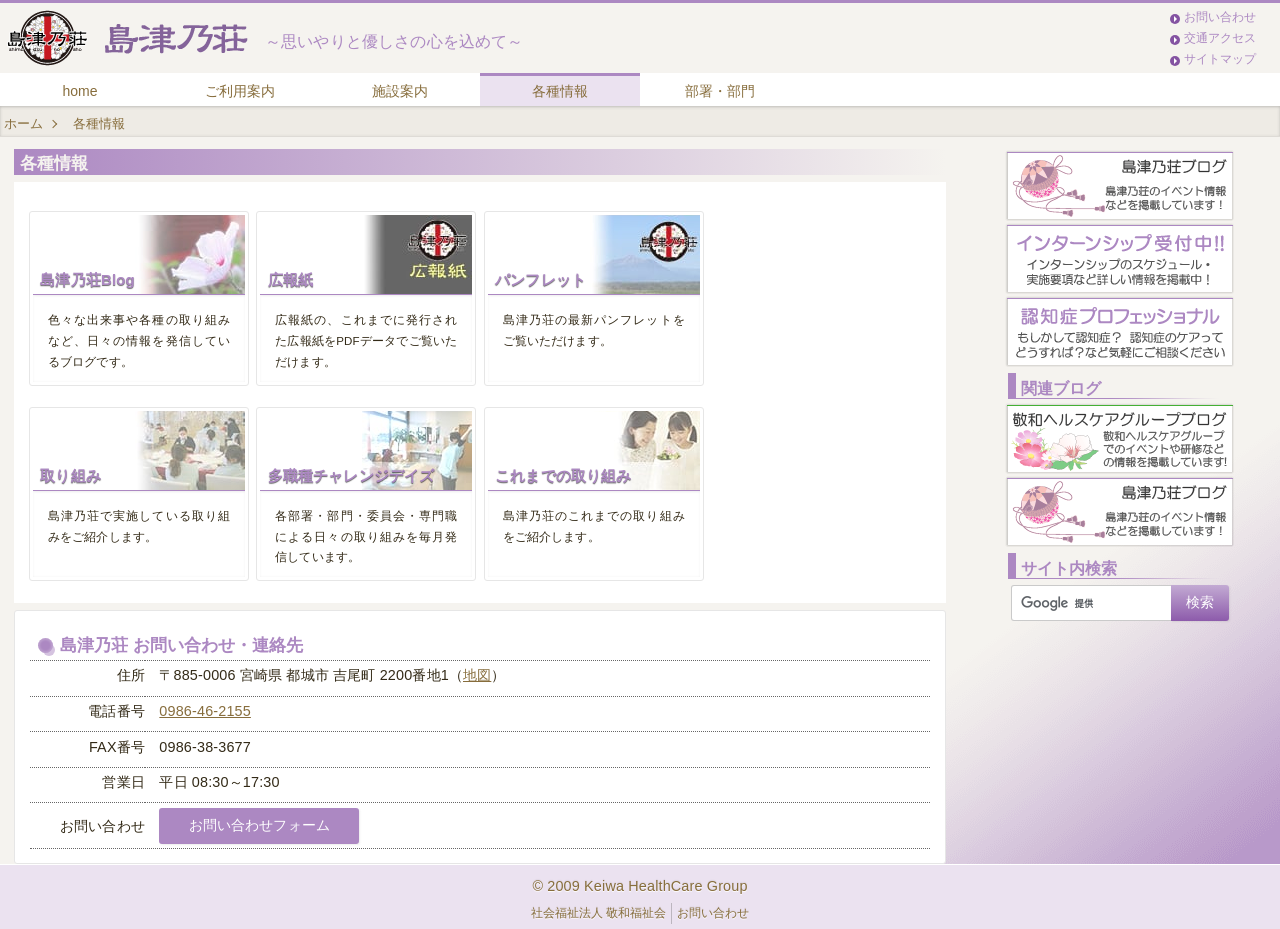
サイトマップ (1220, 59)
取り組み (70, 475)
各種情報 (560, 91)
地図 (477, 675)
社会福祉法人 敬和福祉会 (598, 913)
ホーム (23, 123)
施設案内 (400, 91)
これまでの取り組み (563, 475)
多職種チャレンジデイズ (351, 475)
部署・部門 (720, 91)
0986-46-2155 (205, 711)
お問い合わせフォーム (259, 825)
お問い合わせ (1220, 17)
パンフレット (540, 279)
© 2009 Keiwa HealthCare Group (639, 886)
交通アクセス (1220, 38)
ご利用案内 (240, 91)
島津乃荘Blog (87, 279)
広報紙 (290, 279)
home (79, 91)
